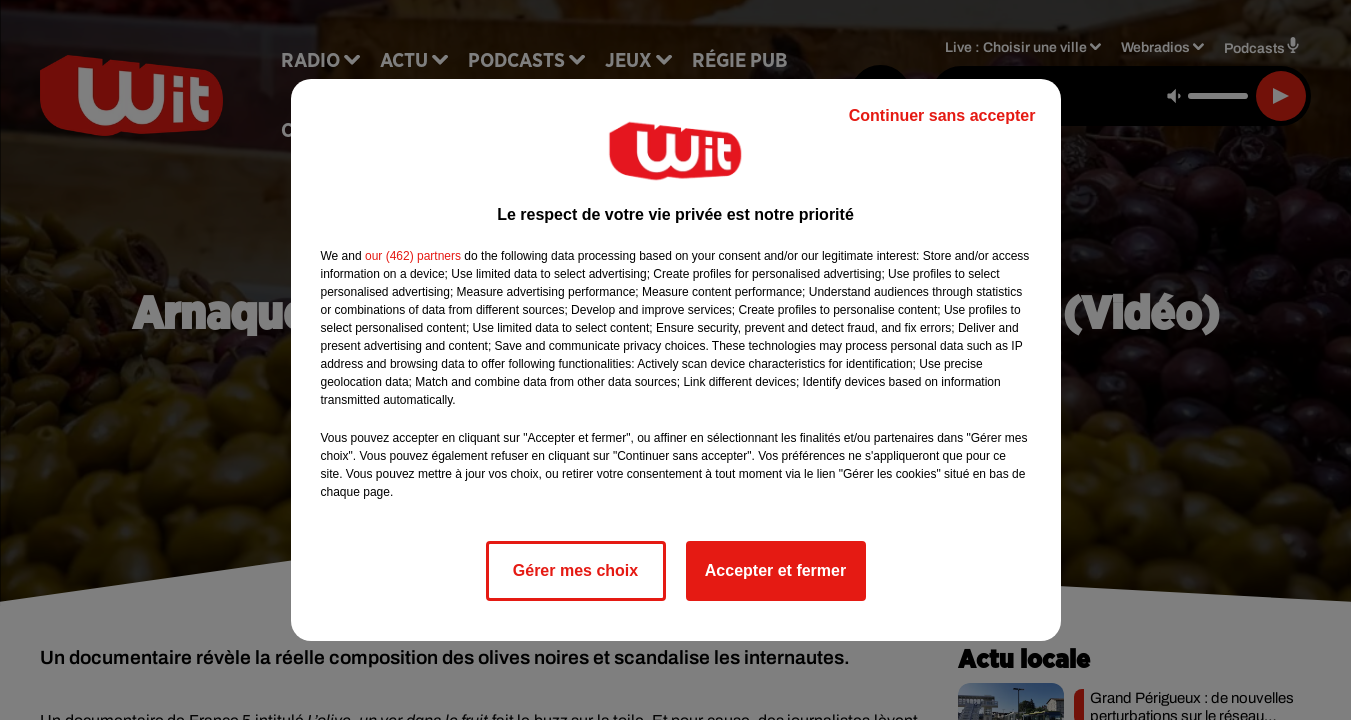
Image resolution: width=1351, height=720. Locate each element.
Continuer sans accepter (942, 115)
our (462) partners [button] (413, 256)
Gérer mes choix (575, 570)
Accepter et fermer (775, 570)
